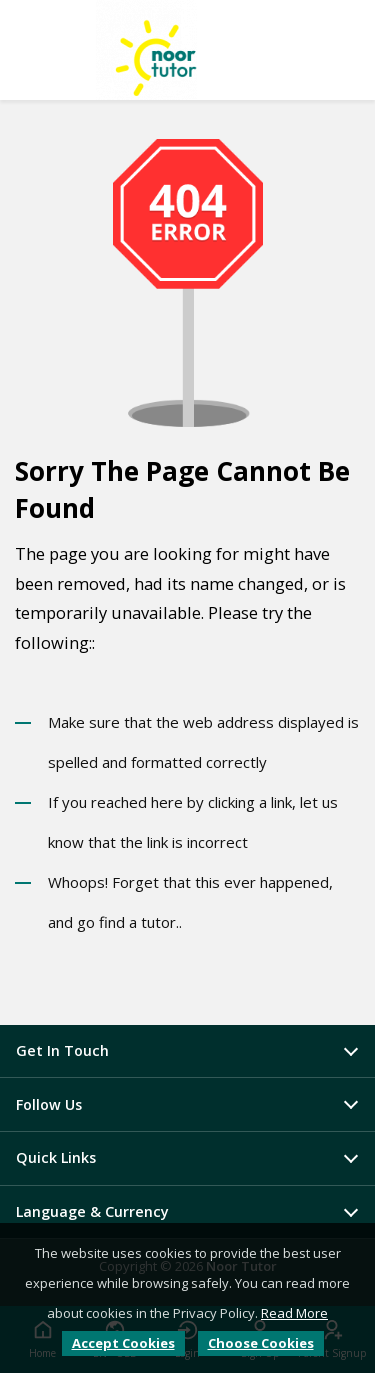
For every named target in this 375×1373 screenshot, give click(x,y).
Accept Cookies (123, 1343)
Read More (294, 1313)
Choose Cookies (261, 1343)
